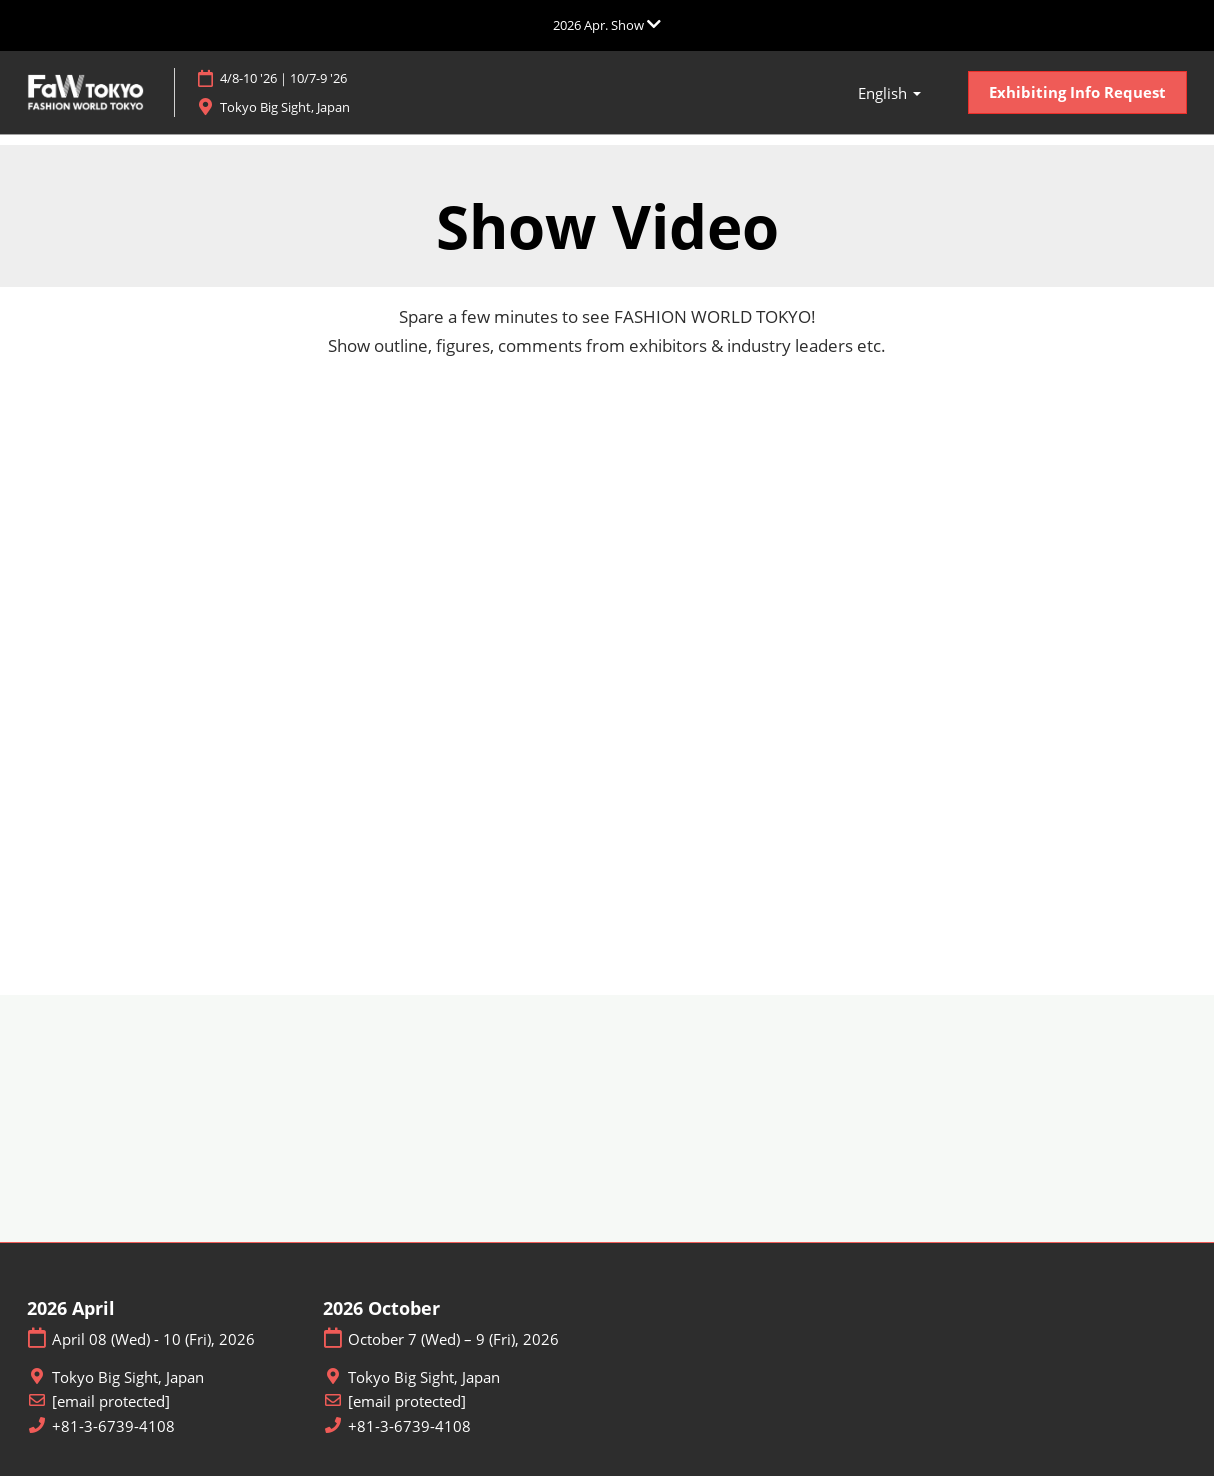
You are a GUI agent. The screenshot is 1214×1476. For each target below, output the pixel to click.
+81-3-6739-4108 (113, 1426)
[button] (1077, 93)
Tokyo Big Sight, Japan (313, 107)
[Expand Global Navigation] (607, 25)
